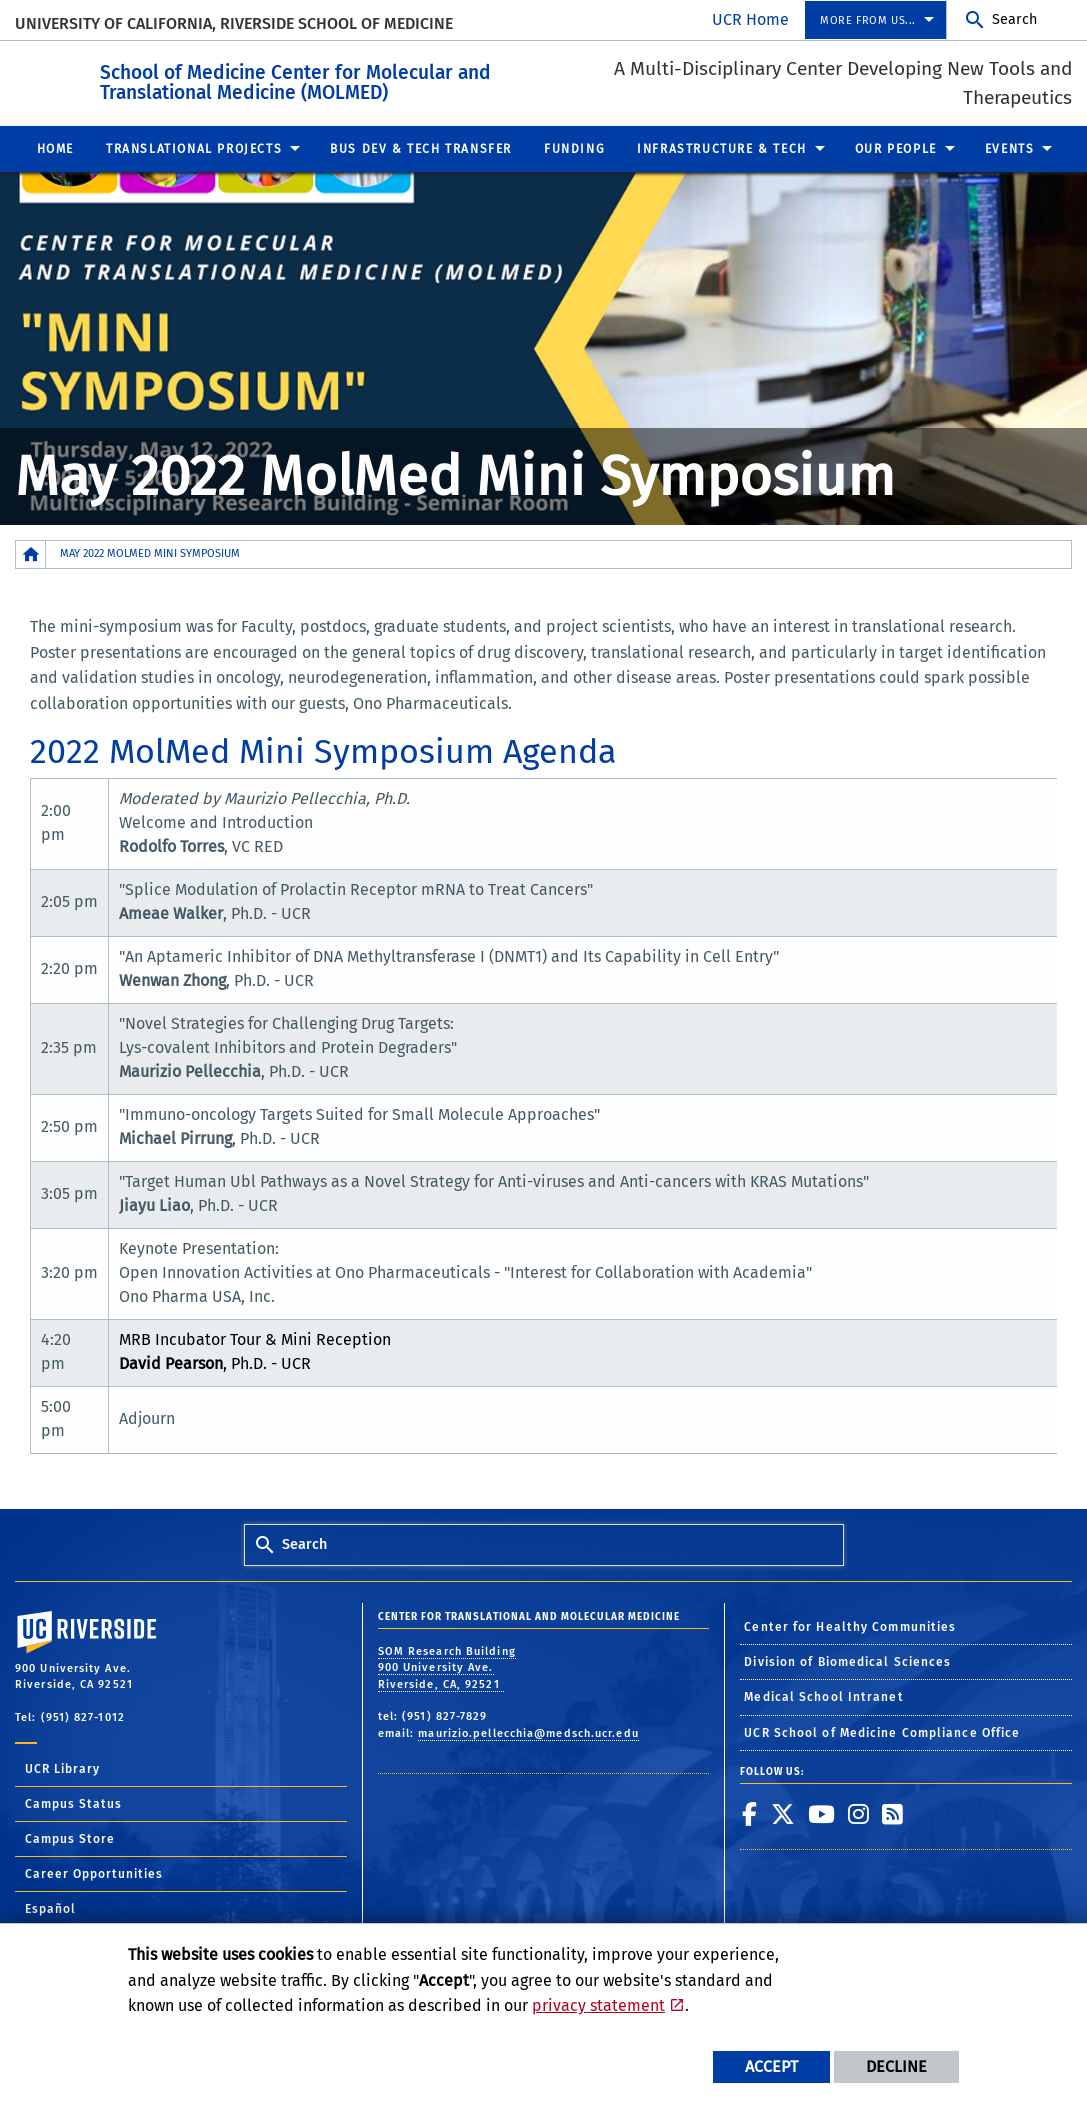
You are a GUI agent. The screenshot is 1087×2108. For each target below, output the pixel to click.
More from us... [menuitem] (868, 20)
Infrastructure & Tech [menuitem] (722, 148)
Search (1014, 19)
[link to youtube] (822, 1813)
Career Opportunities (94, 1873)
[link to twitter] (783, 1813)
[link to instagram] (859, 1813)
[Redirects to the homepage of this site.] (31, 553)
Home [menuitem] (55, 148)
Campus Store (70, 1838)
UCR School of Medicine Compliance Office (882, 1732)
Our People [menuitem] (896, 148)
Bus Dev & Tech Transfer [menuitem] (421, 148)
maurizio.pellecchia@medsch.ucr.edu (528, 1732)
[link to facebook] (750, 1813)
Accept (771, 2066)
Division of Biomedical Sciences (847, 1661)
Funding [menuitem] (574, 148)
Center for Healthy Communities (850, 1626)
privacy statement (598, 2005)
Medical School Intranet (823, 1696)
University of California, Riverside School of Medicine (234, 23)
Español (50, 1908)
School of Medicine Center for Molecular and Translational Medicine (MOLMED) (405, 79)
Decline (896, 2066)
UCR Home (750, 19)
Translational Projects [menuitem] (194, 148)
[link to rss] (893, 1813)
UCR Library (62, 1768)
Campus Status (73, 1803)
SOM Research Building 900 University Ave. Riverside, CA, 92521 (447, 1667)
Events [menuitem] (1010, 148)
